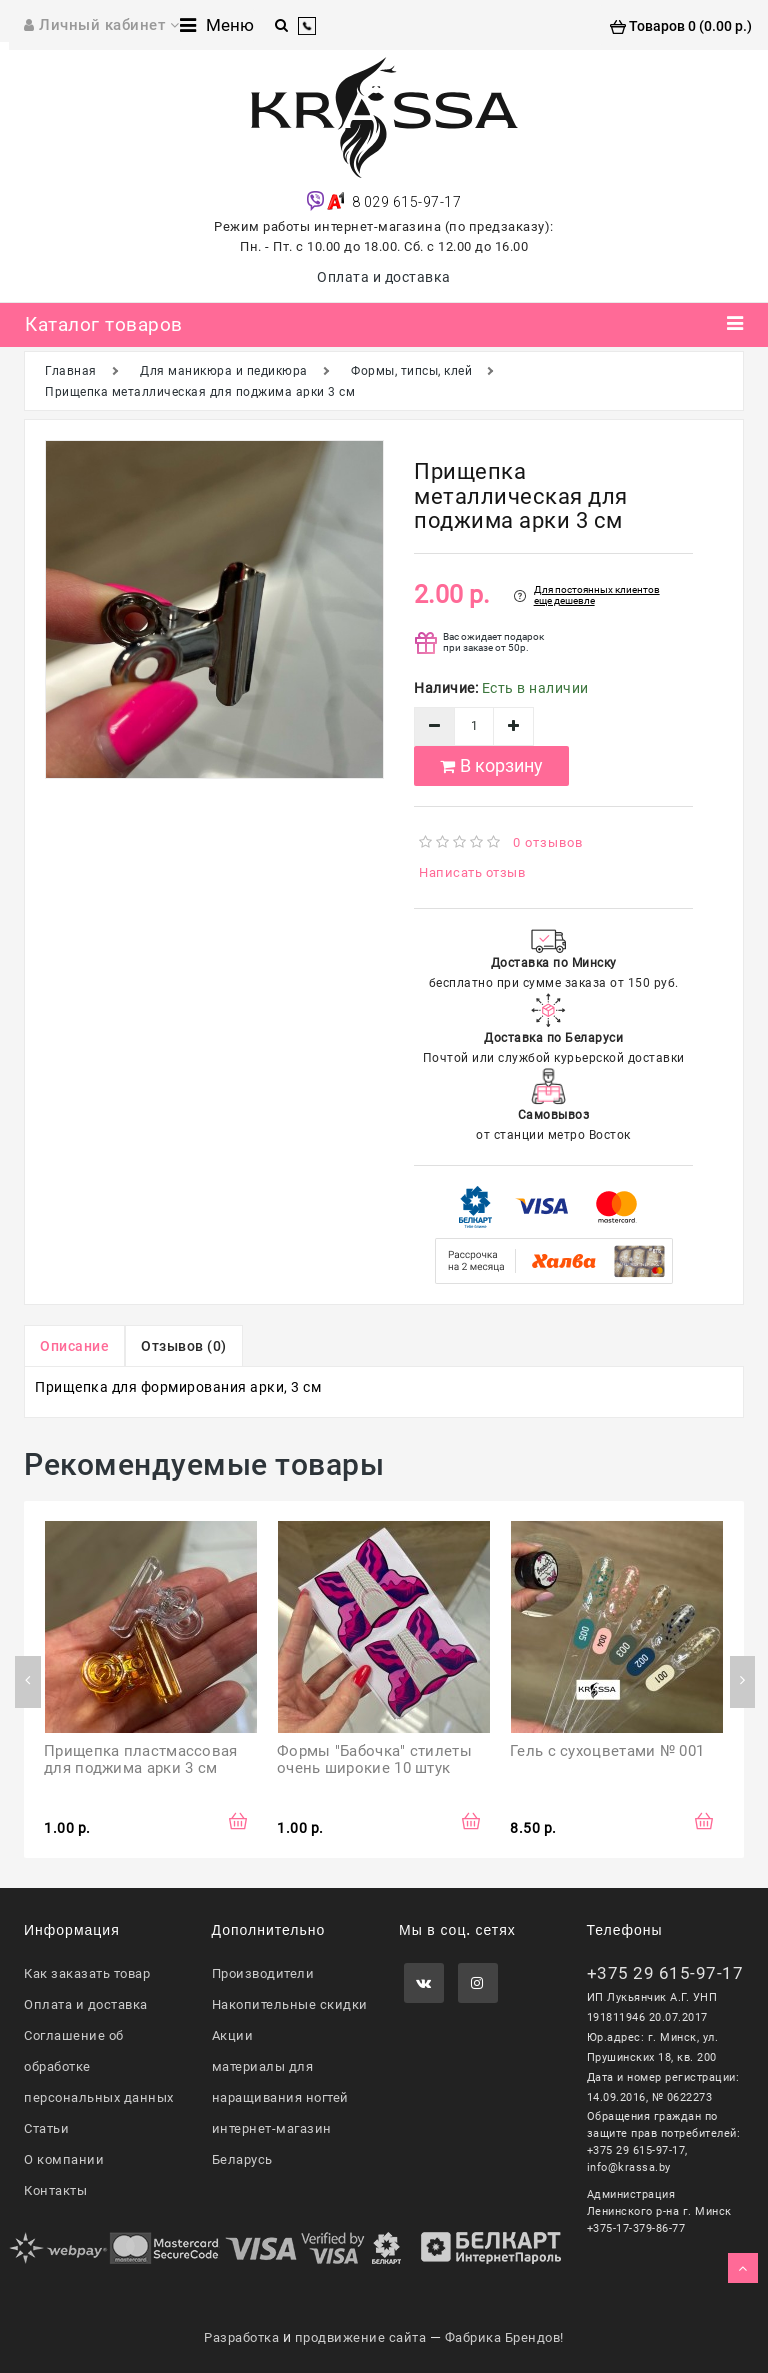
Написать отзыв (472, 872)
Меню (217, 25)
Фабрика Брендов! (504, 2337)
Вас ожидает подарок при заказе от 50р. (493, 642)
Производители (263, 1973)
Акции (233, 2035)
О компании (64, 2159)
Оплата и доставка (384, 277)
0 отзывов (548, 842)
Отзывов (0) (184, 1346)
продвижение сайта (361, 2337)
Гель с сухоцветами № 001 (607, 1751)
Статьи (46, 2128)
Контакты (55, 2190)
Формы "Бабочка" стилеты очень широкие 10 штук (376, 1759)
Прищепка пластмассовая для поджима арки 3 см (143, 1759)
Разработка (241, 2337)
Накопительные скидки (290, 2004)
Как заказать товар (87, 1973)
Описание (74, 1346)
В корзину (491, 765)
